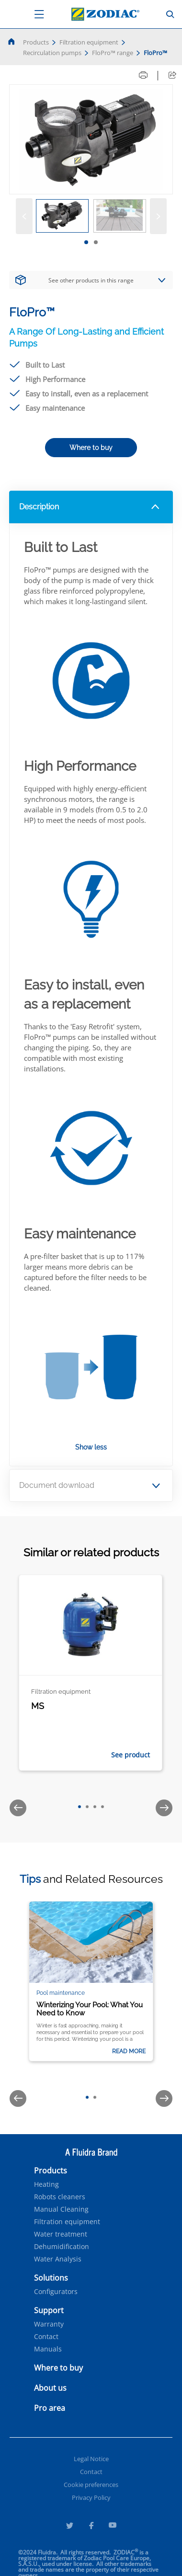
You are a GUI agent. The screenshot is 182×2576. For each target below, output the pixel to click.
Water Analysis (57, 2259)
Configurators (56, 2291)
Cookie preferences (91, 2484)
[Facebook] (91, 2526)
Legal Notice (91, 2458)
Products (36, 42)
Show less (91, 1447)
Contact (46, 2336)
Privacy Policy (91, 2497)
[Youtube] (112, 2526)
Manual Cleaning (61, 2209)
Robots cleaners (59, 2197)
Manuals (48, 2349)
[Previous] (24, 216)
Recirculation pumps (52, 52)
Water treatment (60, 2234)
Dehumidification (61, 2246)
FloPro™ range (112, 52)
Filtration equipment (88, 42)
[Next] (158, 216)
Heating (46, 2184)
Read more (129, 2051)
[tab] (86, 242)
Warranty (49, 2324)
